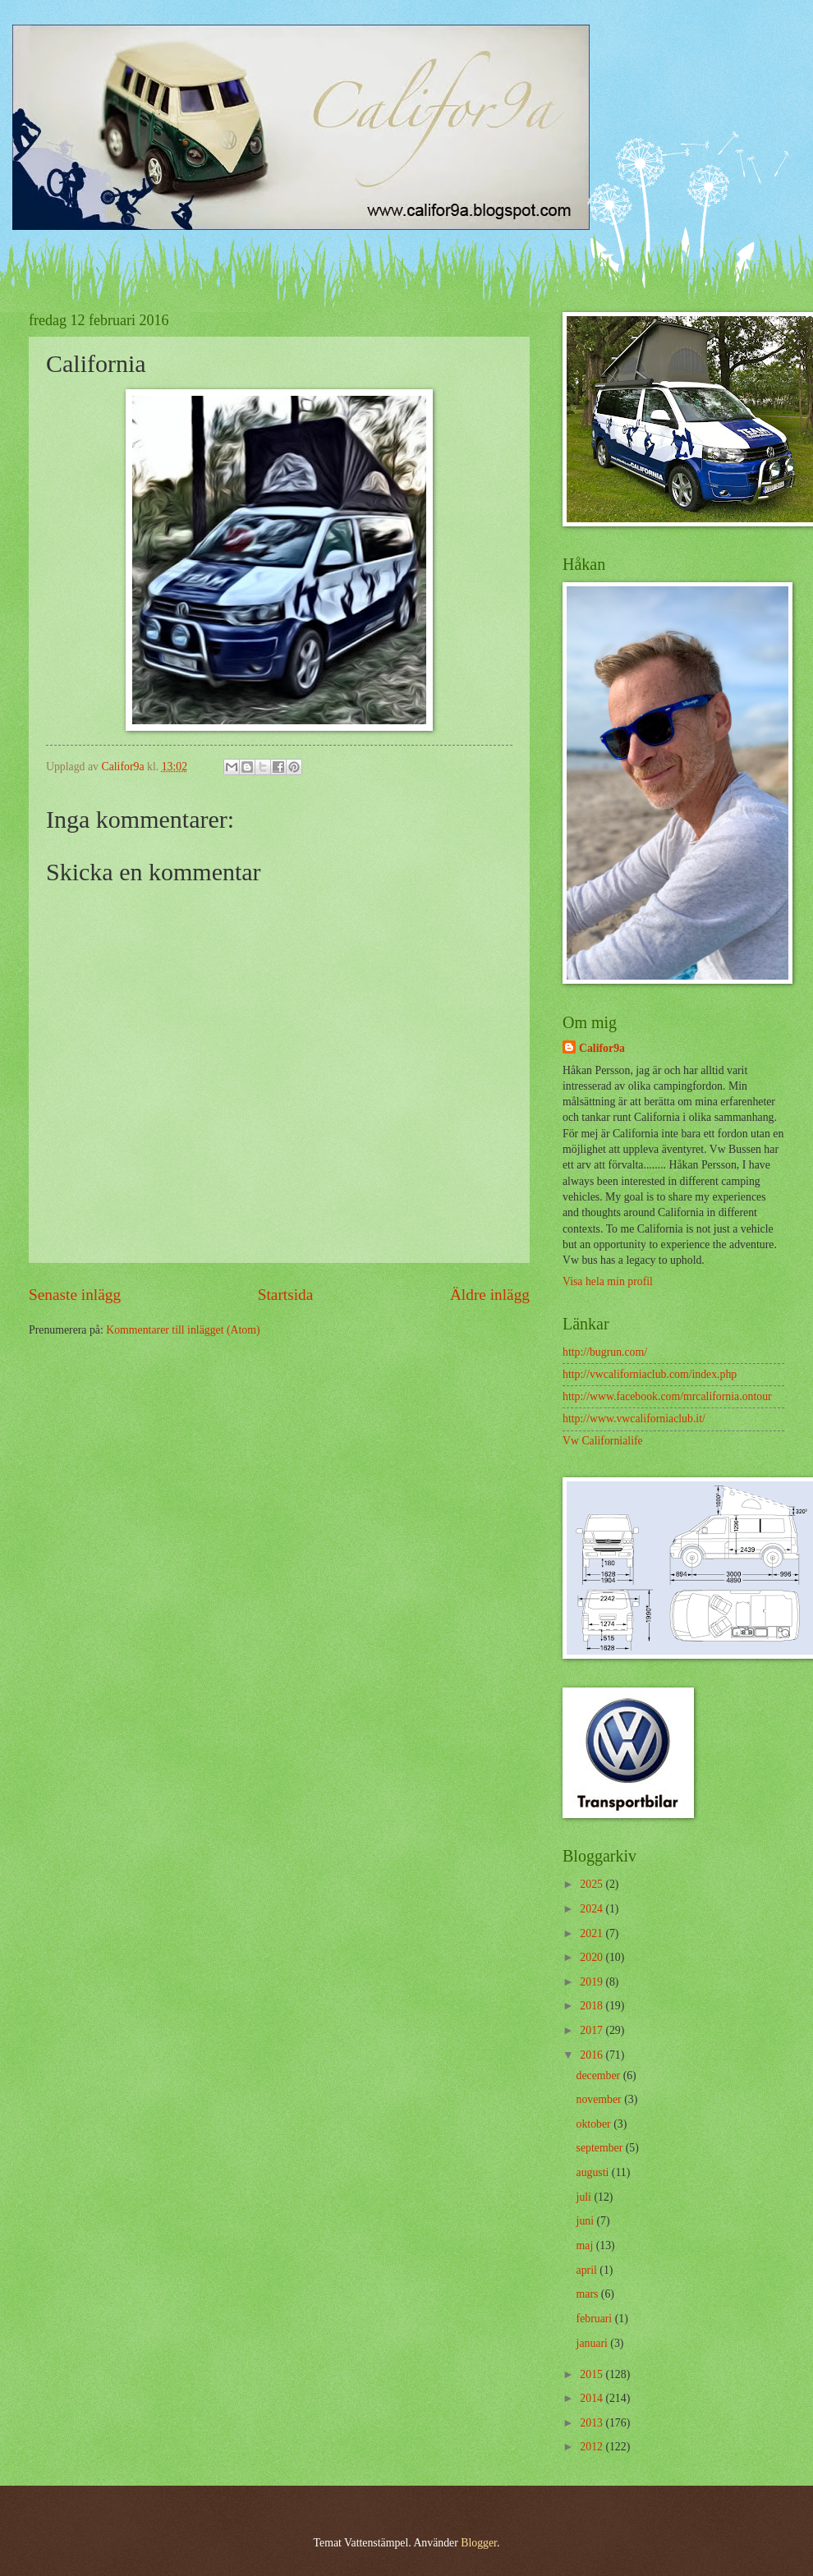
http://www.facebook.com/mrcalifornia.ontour (667, 1396)
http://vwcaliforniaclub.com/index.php (650, 1374)
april (588, 2270)
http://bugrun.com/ (605, 1352)
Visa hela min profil (608, 1281)
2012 (592, 2447)
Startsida (286, 1294)
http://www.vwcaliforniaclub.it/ (634, 1418)
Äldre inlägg (490, 1294)
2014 (592, 2398)
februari (595, 2318)
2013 (592, 2423)
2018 (592, 2006)
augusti (594, 2172)
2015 (592, 2374)
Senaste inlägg (75, 1294)
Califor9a (602, 1048)
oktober (595, 2124)
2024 (592, 1909)
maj (586, 2245)
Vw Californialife (603, 1441)
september (601, 2148)
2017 (592, 2030)
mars (588, 2294)
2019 (592, 1982)
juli (585, 2197)
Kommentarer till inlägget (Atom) (183, 1330)
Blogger (479, 2543)
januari (593, 2343)
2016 (592, 2055)
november (600, 2099)
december (599, 2075)
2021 (592, 1933)
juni (586, 2221)
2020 (592, 1957)
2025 (592, 1884)
